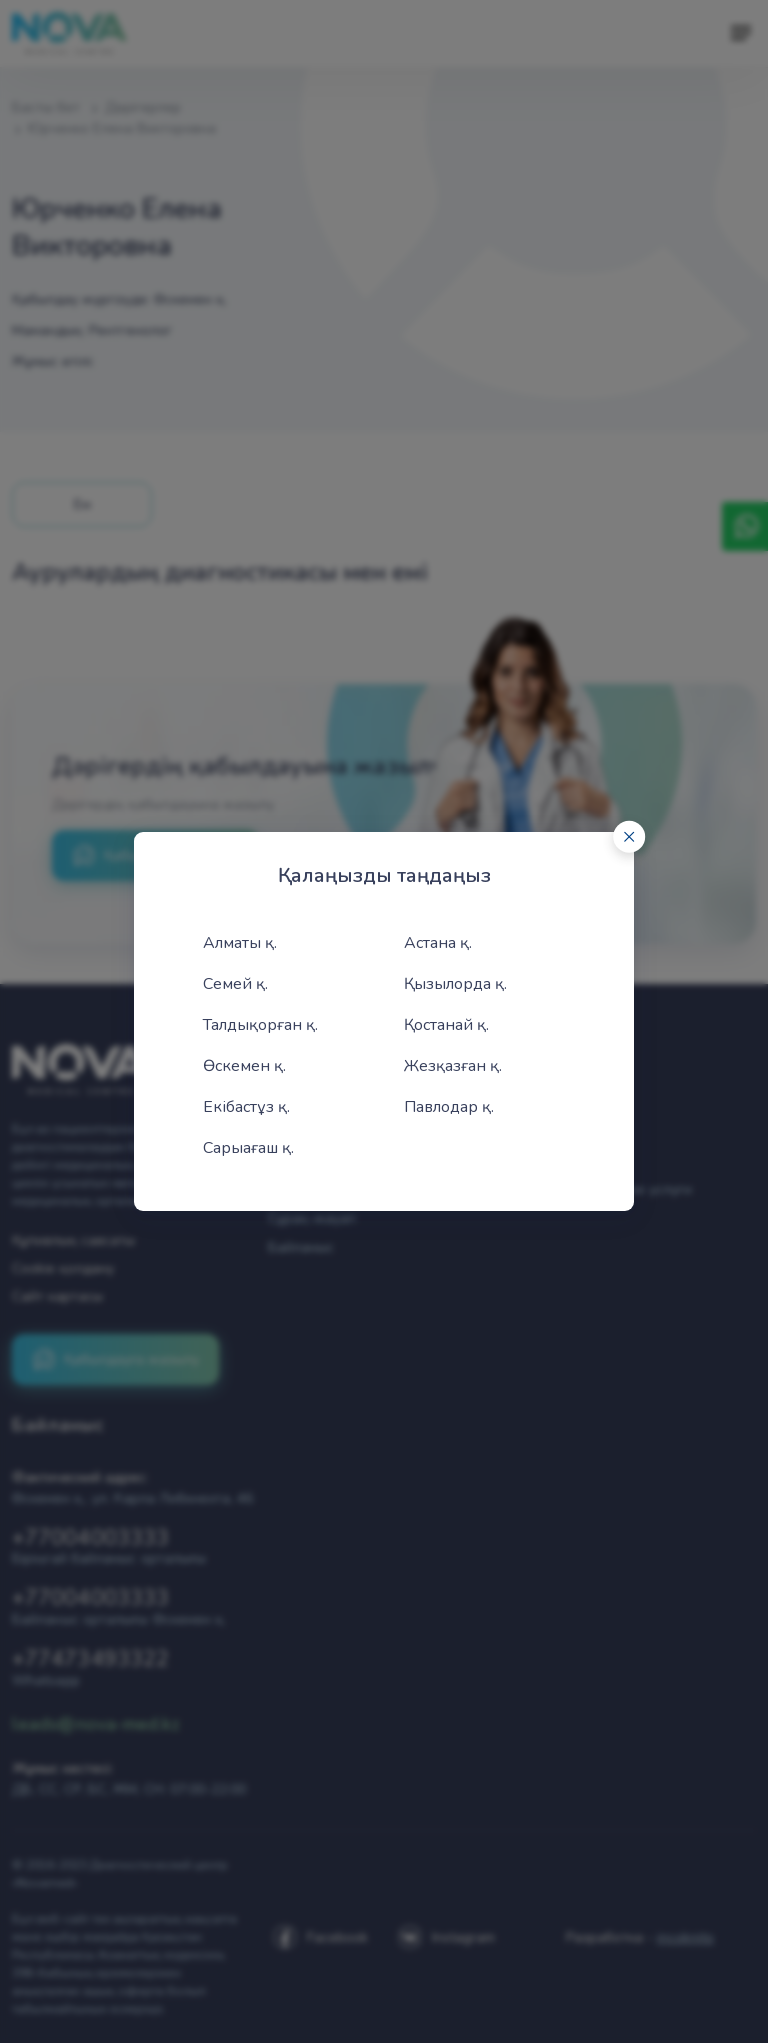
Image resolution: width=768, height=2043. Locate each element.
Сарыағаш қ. (248, 1148)
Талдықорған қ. (260, 1025)
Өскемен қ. (244, 1066)
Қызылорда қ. (455, 984)
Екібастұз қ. (246, 1107)
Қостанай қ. (446, 1025)
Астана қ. (438, 943)
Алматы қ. (240, 943)
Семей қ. (235, 984)
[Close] (629, 837)
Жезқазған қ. (453, 1066)
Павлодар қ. (449, 1107)
